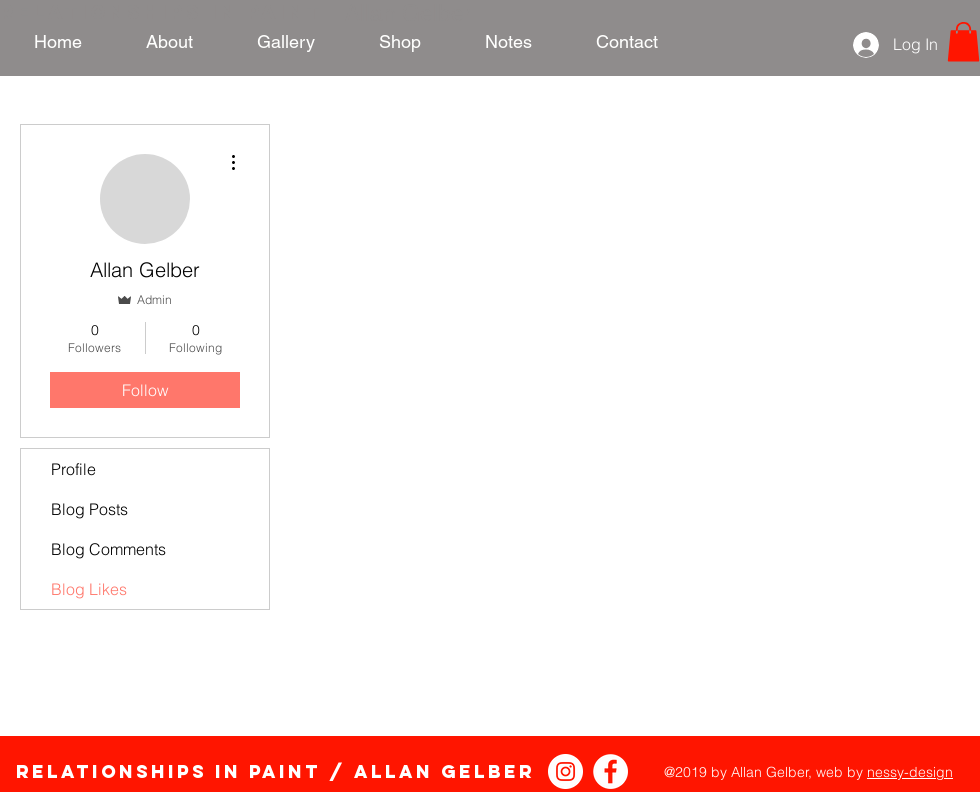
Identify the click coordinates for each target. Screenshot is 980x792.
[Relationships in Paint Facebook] (610, 771)
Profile (73, 469)
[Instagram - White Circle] (565, 771)
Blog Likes (89, 589)
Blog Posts (89, 509)
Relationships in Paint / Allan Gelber (275, 771)
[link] (963, 41)
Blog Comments (108, 549)
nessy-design (910, 772)
